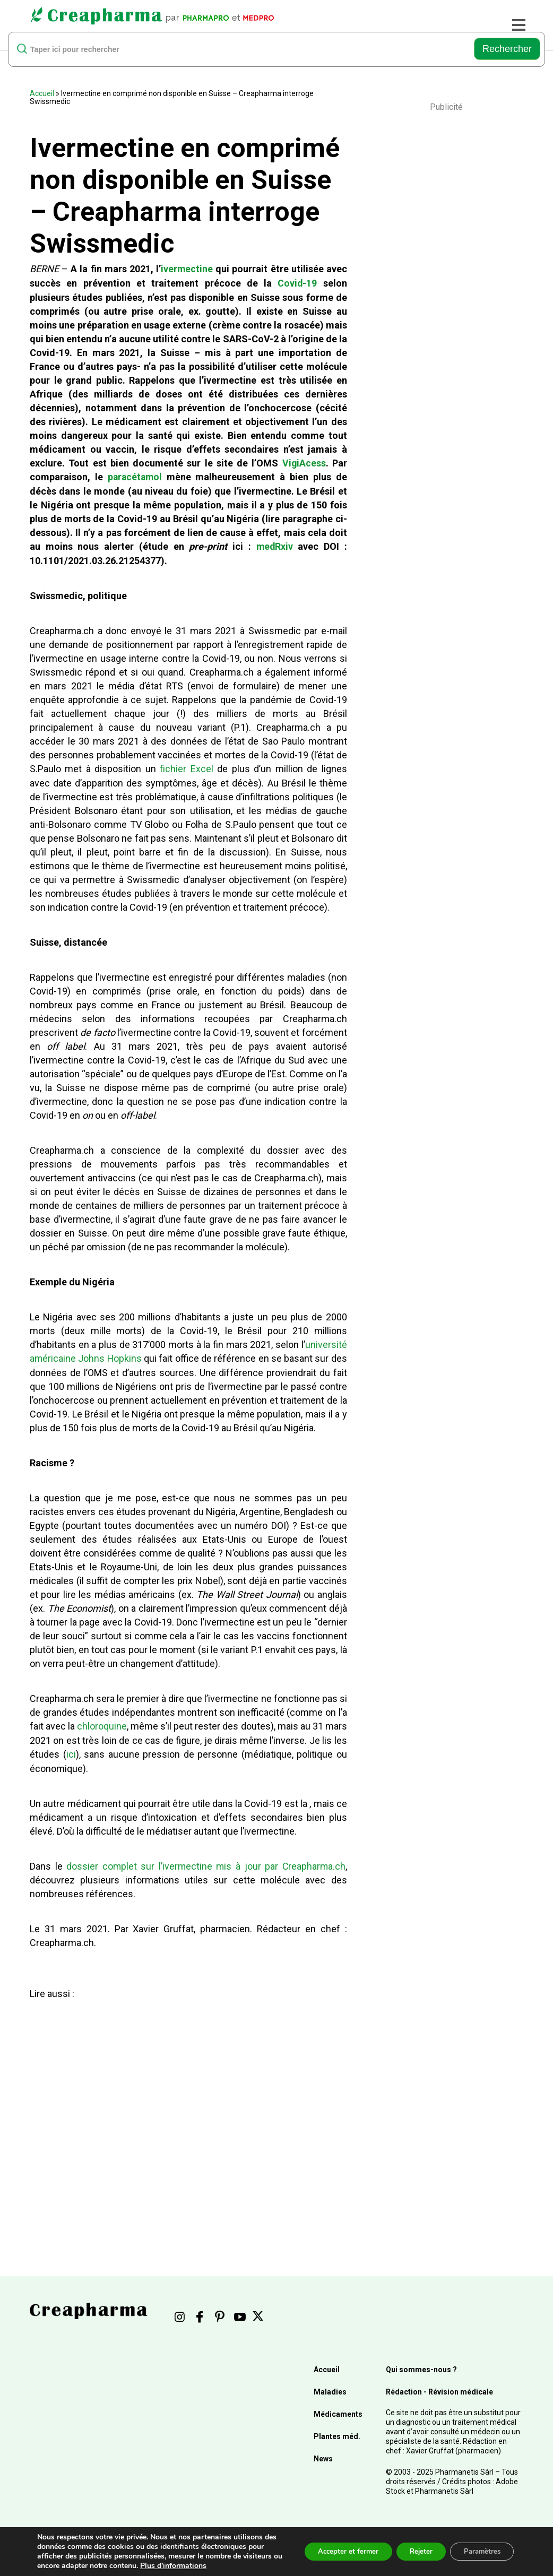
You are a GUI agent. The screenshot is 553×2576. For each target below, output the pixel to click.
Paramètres (478, 2551)
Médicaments (338, 2410)
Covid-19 (297, 282)
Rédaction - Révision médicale (439, 2387)
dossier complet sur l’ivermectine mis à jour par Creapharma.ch (205, 1862)
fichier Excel (186, 766)
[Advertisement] (185, 2103)
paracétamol (135, 475)
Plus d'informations (215, 2566)
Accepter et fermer (332, 2551)
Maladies (330, 2387)
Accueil (42, 93)
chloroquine (102, 1722)
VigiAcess (304, 462)
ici (71, 1750)
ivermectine (186, 268)
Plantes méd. (337, 2432)
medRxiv (274, 544)
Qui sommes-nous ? (421, 2365)
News (323, 2454)
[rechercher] (245, 48)
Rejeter (411, 2551)
